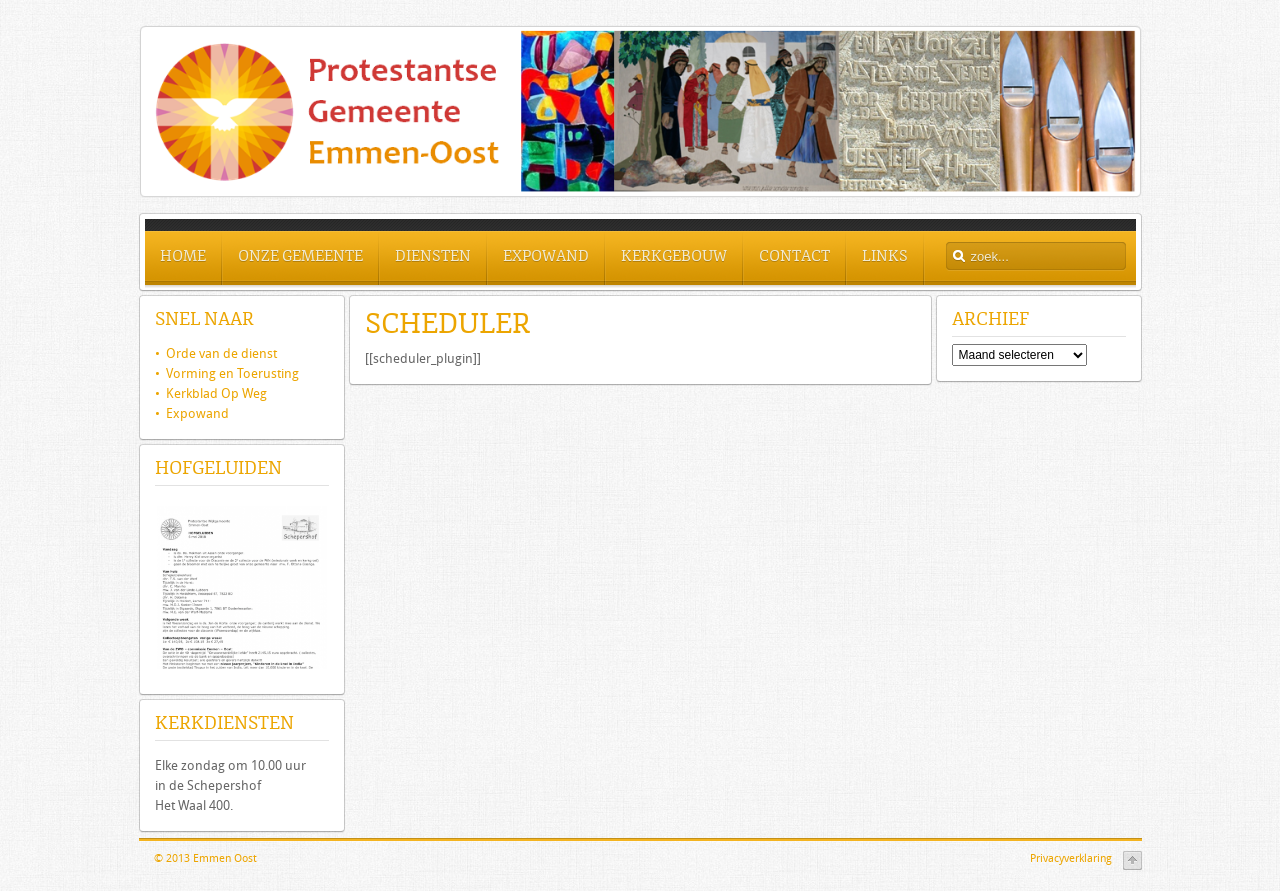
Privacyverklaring (1071, 858)
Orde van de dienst (216, 353)
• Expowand (192, 413)
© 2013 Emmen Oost (205, 858)
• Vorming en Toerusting (227, 373)
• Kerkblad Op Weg (211, 393)
